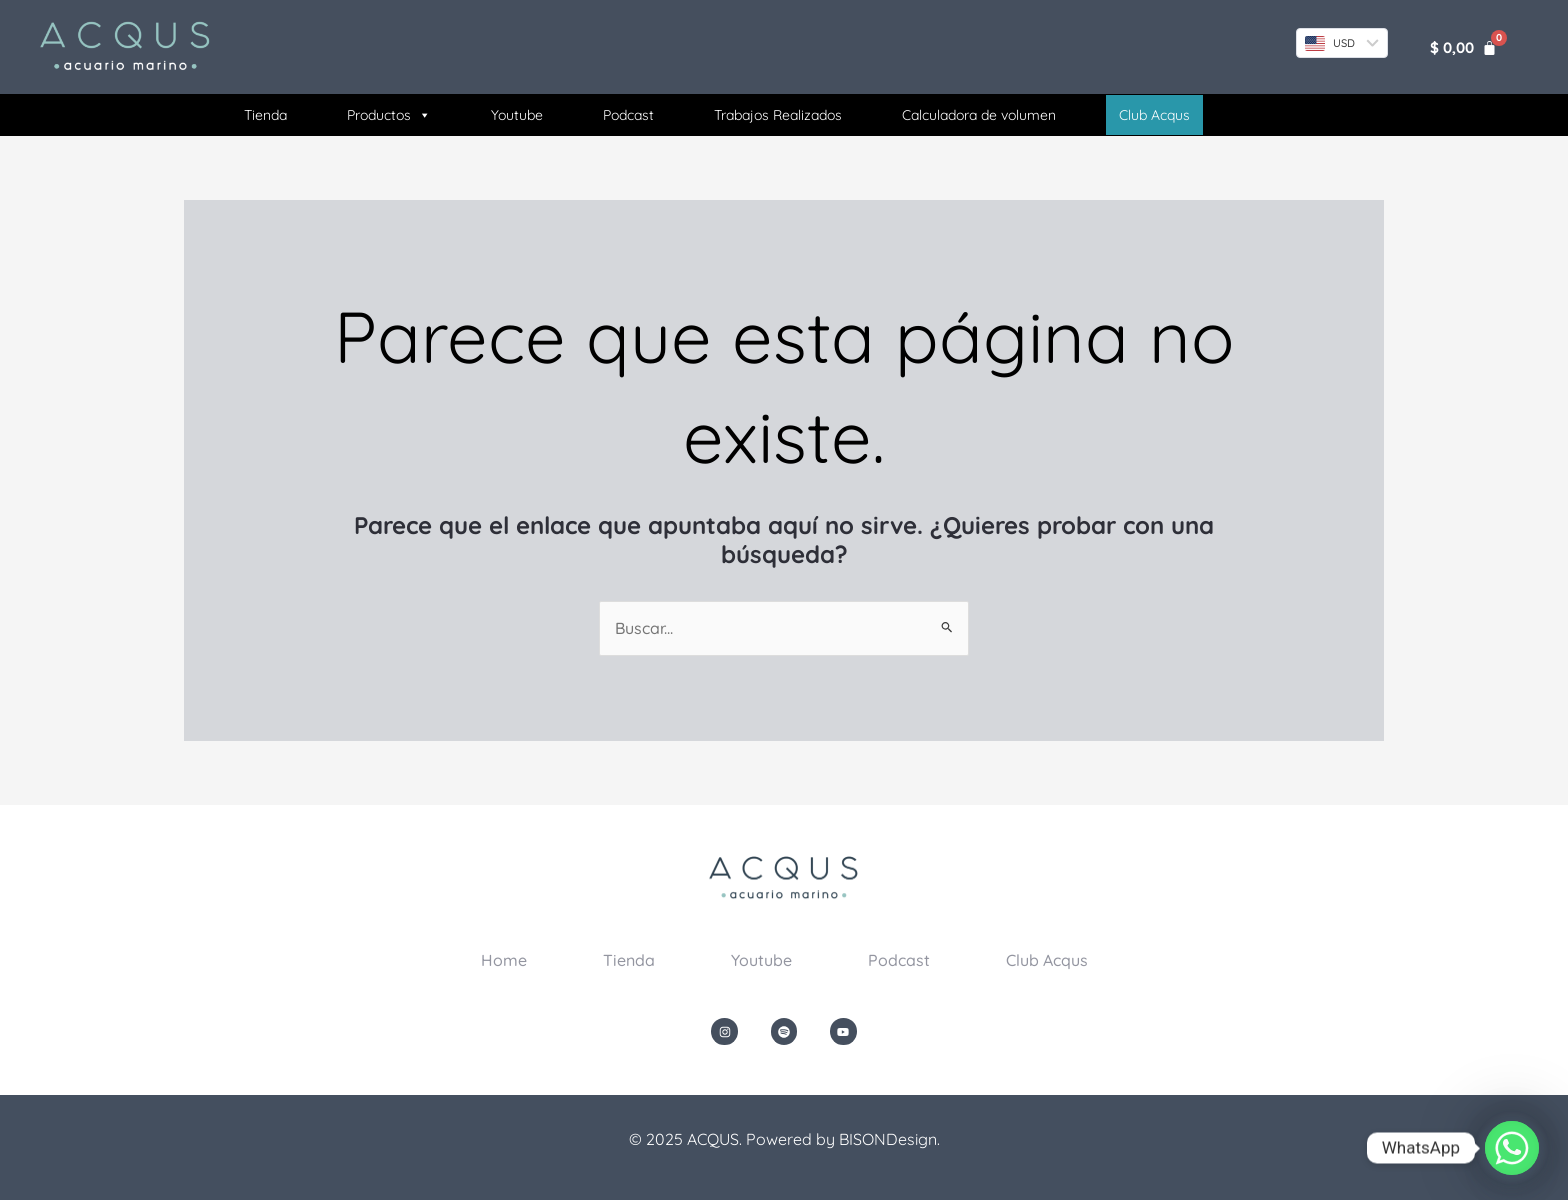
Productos (389, 115)
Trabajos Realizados (778, 115)
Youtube (517, 115)
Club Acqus (1047, 960)
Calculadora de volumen (979, 115)
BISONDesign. (889, 1139)
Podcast (628, 115)
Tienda (265, 115)
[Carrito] (1463, 47)
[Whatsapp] (1512, 1148)
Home (504, 960)
